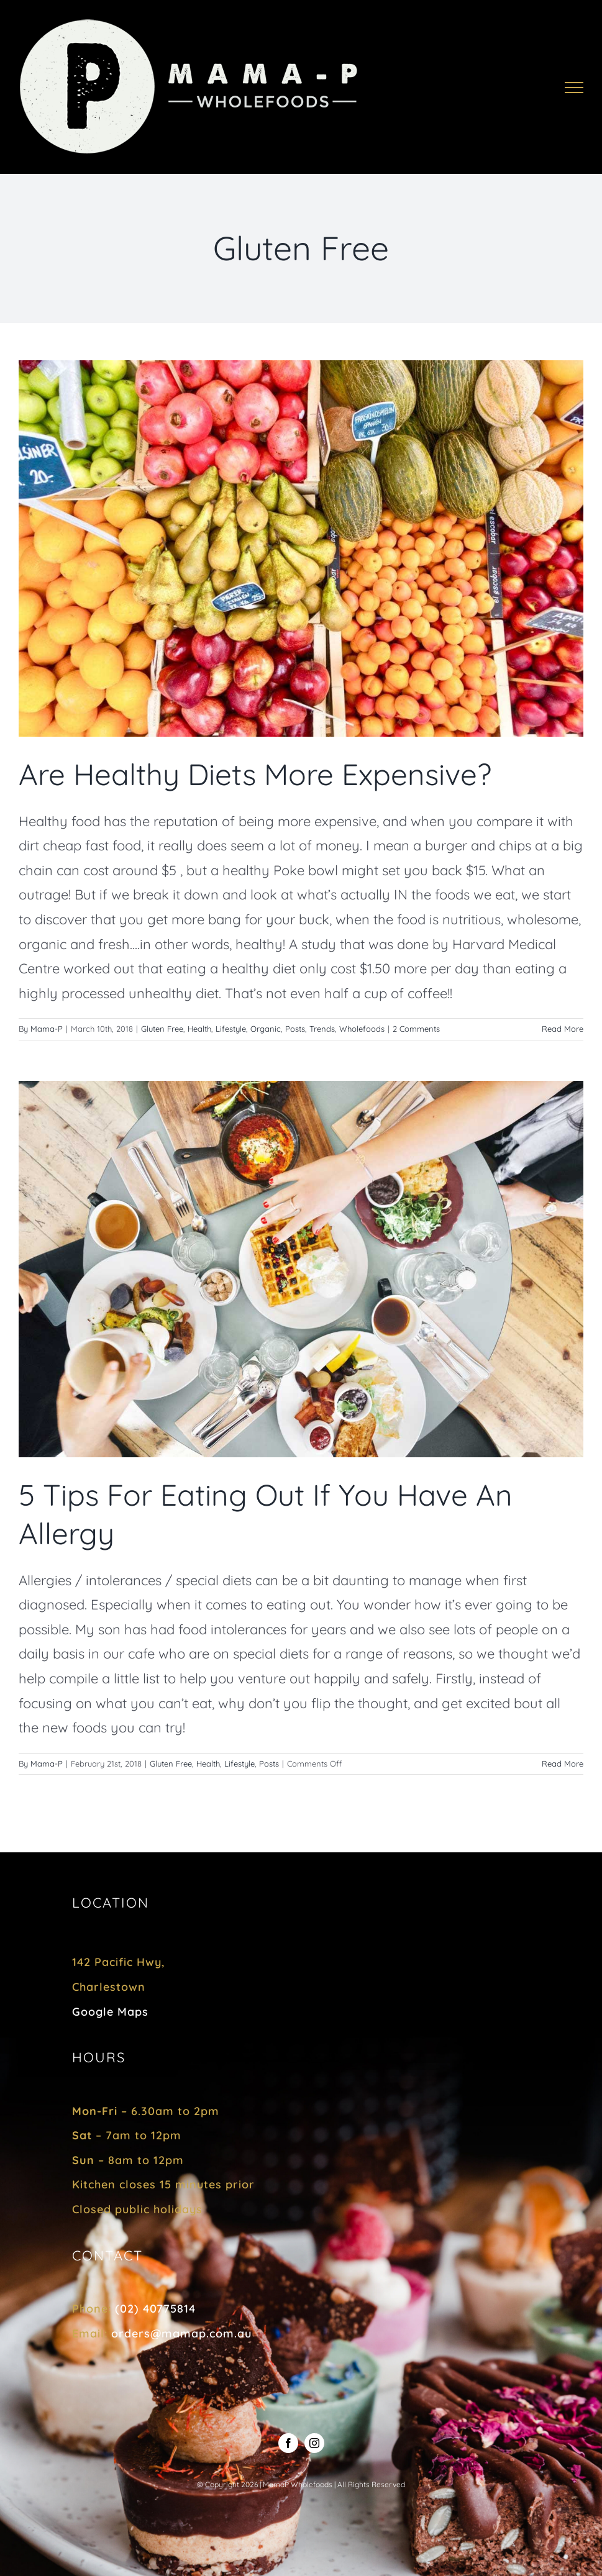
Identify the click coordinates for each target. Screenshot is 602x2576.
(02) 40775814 (155, 2308)
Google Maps (110, 2012)
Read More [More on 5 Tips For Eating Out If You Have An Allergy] (562, 1763)
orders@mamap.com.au (181, 2333)
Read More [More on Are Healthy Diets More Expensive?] (562, 1029)
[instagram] (314, 2443)
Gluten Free (162, 1029)
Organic (265, 1029)
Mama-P (46, 1029)
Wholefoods (362, 1029)
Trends (322, 1029)
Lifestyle (231, 1029)
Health (199, 1029)
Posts (295, 1029)
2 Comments (416, 1029)
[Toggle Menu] (574, 87)
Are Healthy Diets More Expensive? (255, 774)
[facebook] (288, 2443)
